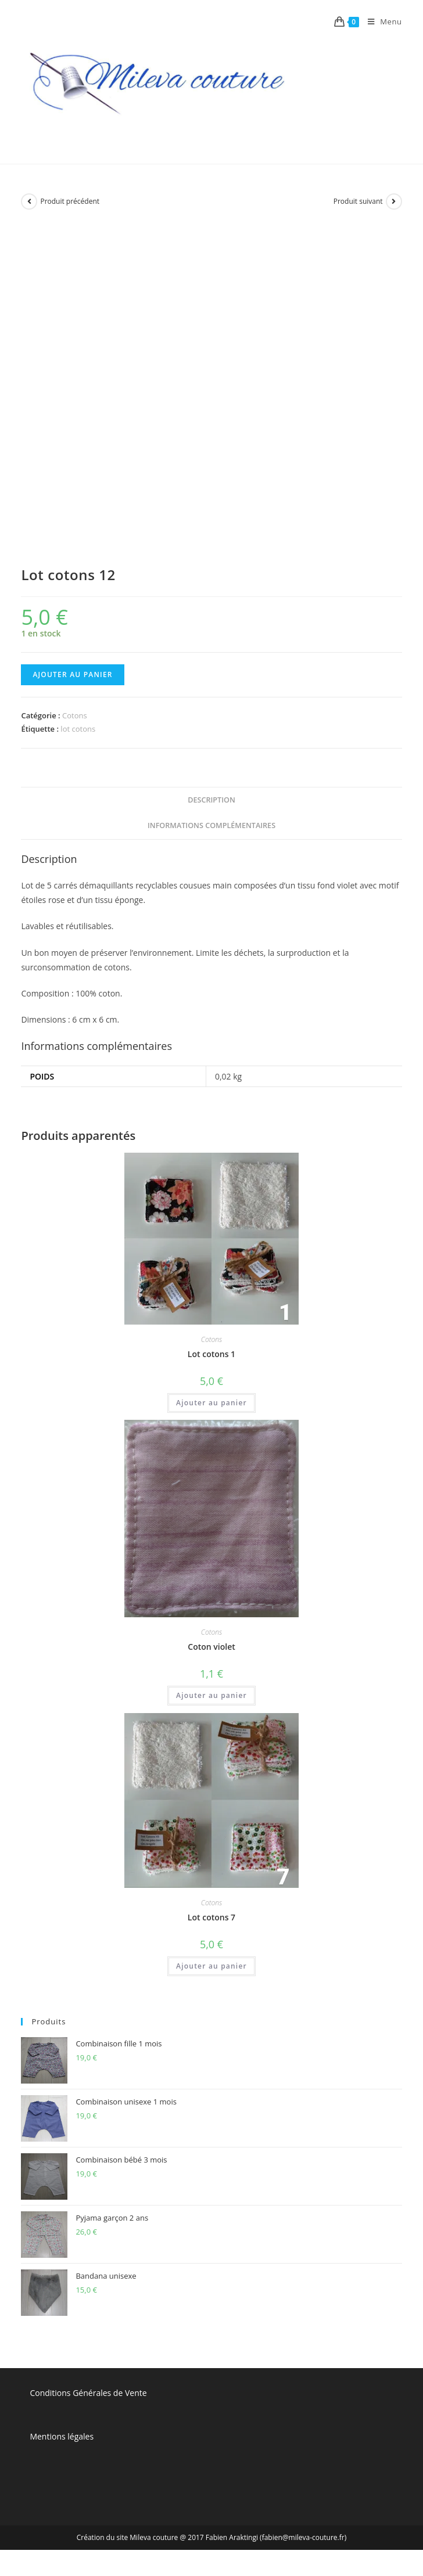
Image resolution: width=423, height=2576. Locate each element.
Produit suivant (358, 201)
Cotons (74, 715)
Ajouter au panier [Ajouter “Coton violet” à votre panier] (211, 1695)
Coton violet (211, 1646)
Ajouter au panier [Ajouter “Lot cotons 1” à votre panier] (211, 1403)
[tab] (211, 800)
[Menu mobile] (380, 21)
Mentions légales (62, 2436)
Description (211, 800)
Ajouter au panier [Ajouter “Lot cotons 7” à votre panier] (211, 1966)
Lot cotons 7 (211, 1917)
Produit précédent (69, 201)
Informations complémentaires (211, 825)
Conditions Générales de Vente (88, 2392)
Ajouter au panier (72, 674)
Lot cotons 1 (211, 1353)
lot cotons (77, 729)
